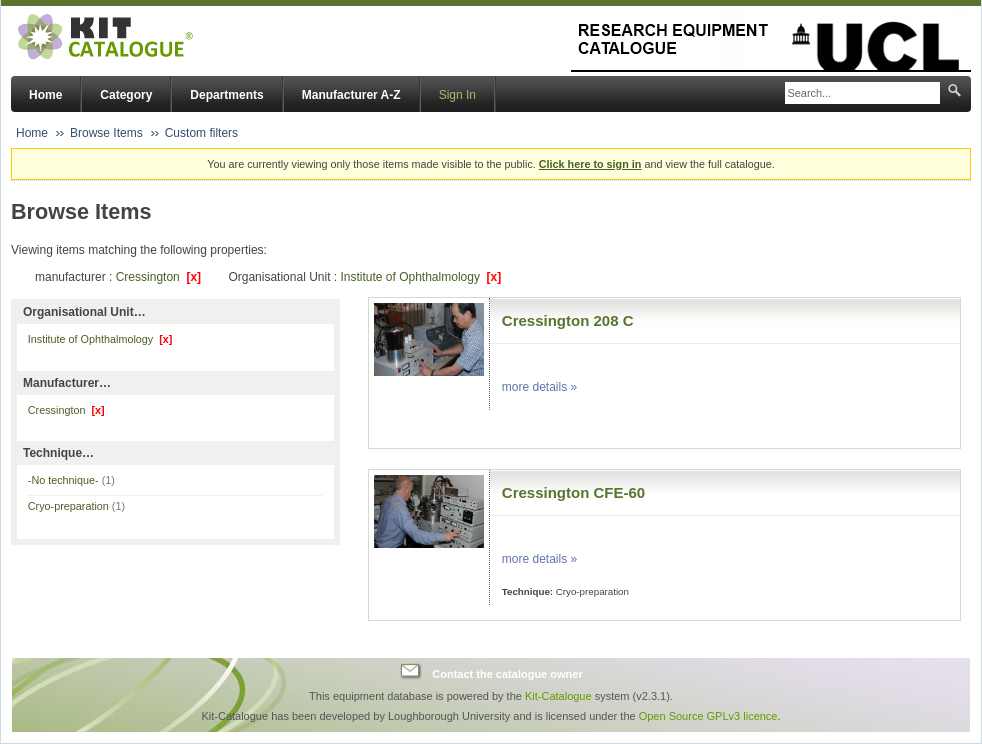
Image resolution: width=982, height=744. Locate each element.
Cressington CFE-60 (573, 492)
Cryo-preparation (76, 506)
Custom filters (201, 133)
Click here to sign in (590, 164)
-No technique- (71, 480)
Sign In (457, 95)
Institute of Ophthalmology (420, 277)
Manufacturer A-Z (351, 95)
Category (126, 95)
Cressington (158, 277)
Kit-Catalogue (558, 696)
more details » (539, 387)
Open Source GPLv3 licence (708, 716)
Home (45, 95)
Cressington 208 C (568, 320)
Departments (226, 95)
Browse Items (106, 133)
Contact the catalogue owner (507, 674)
